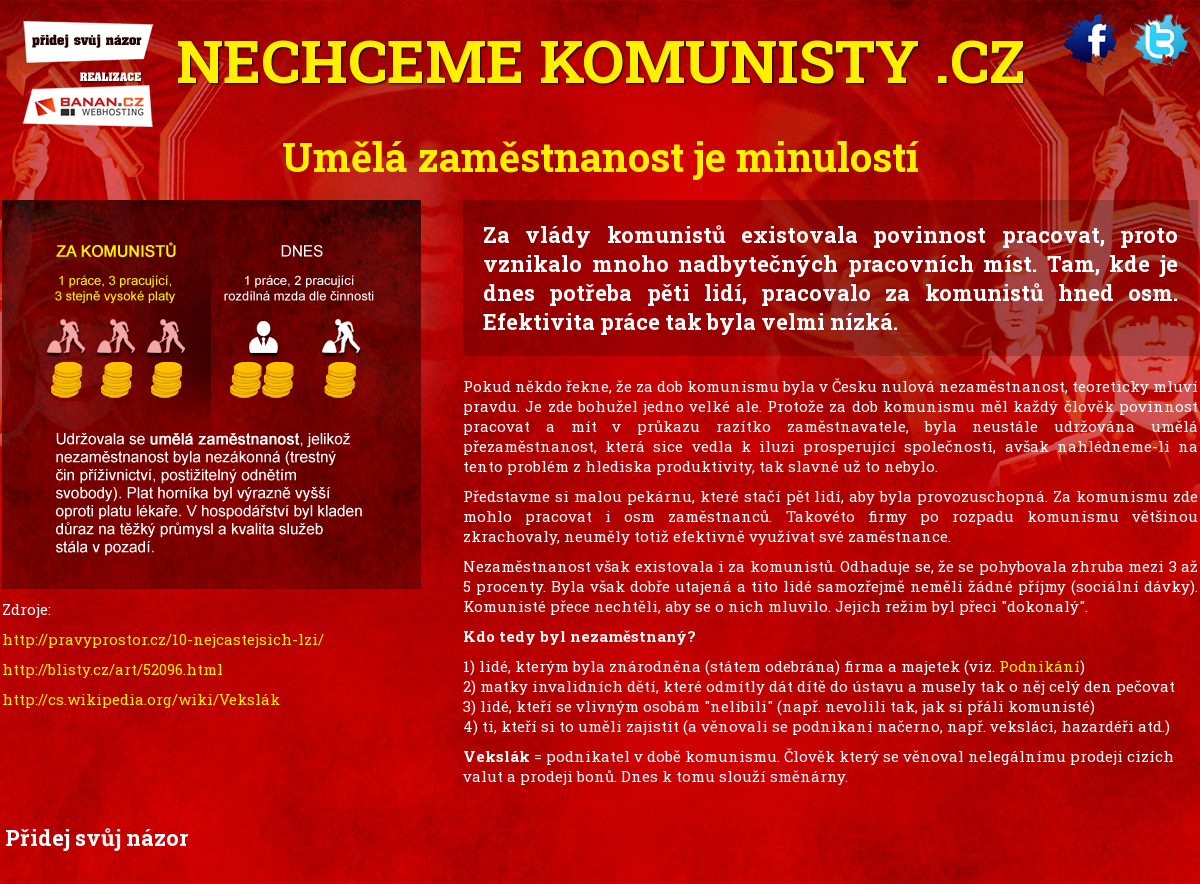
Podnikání (1039, 666)
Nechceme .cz (600, 59)
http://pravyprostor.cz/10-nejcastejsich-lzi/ (163, 639)
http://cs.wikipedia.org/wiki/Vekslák (141, 699)
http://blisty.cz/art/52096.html (112, 669)
